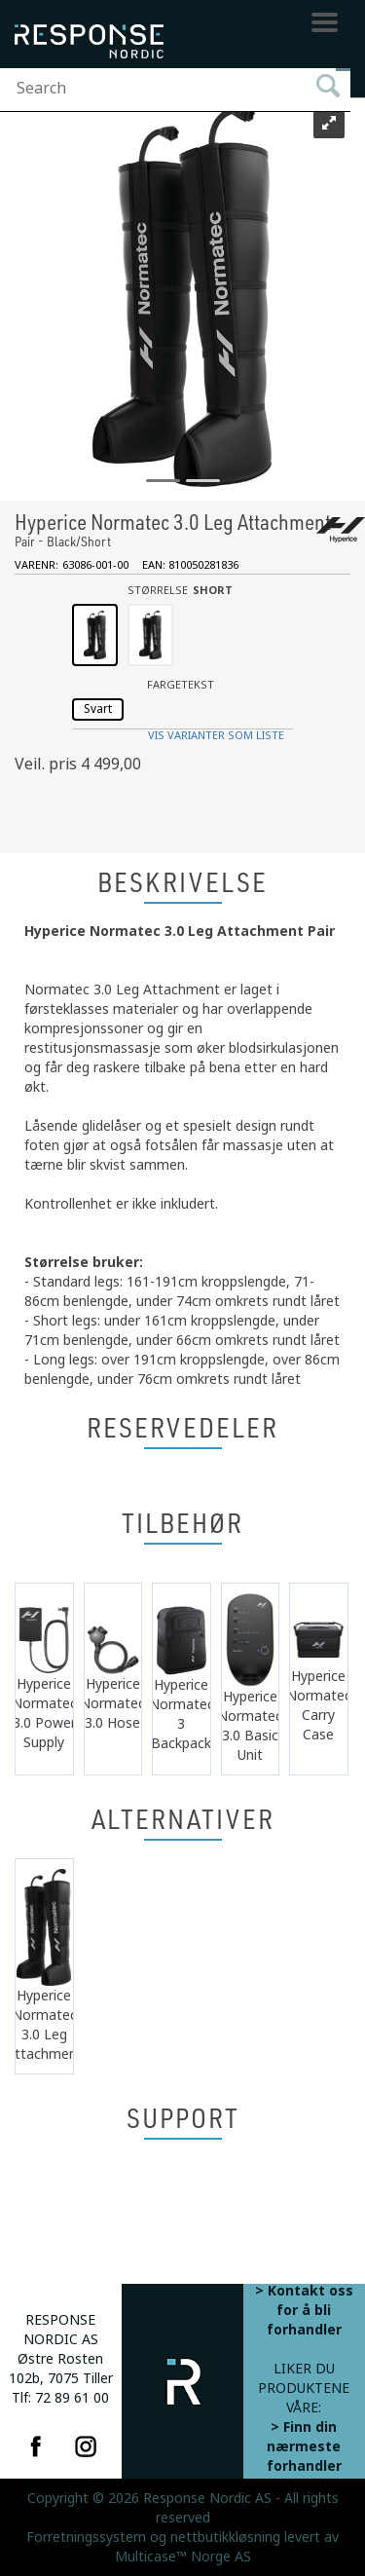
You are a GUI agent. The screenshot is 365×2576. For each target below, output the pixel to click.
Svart (98, 709)
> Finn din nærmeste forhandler (304, 2446)
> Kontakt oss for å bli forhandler (304, 2310)
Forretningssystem (86, 2537)
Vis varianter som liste (216, 735)
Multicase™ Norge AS (183, 2556)
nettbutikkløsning (225, 2537)
